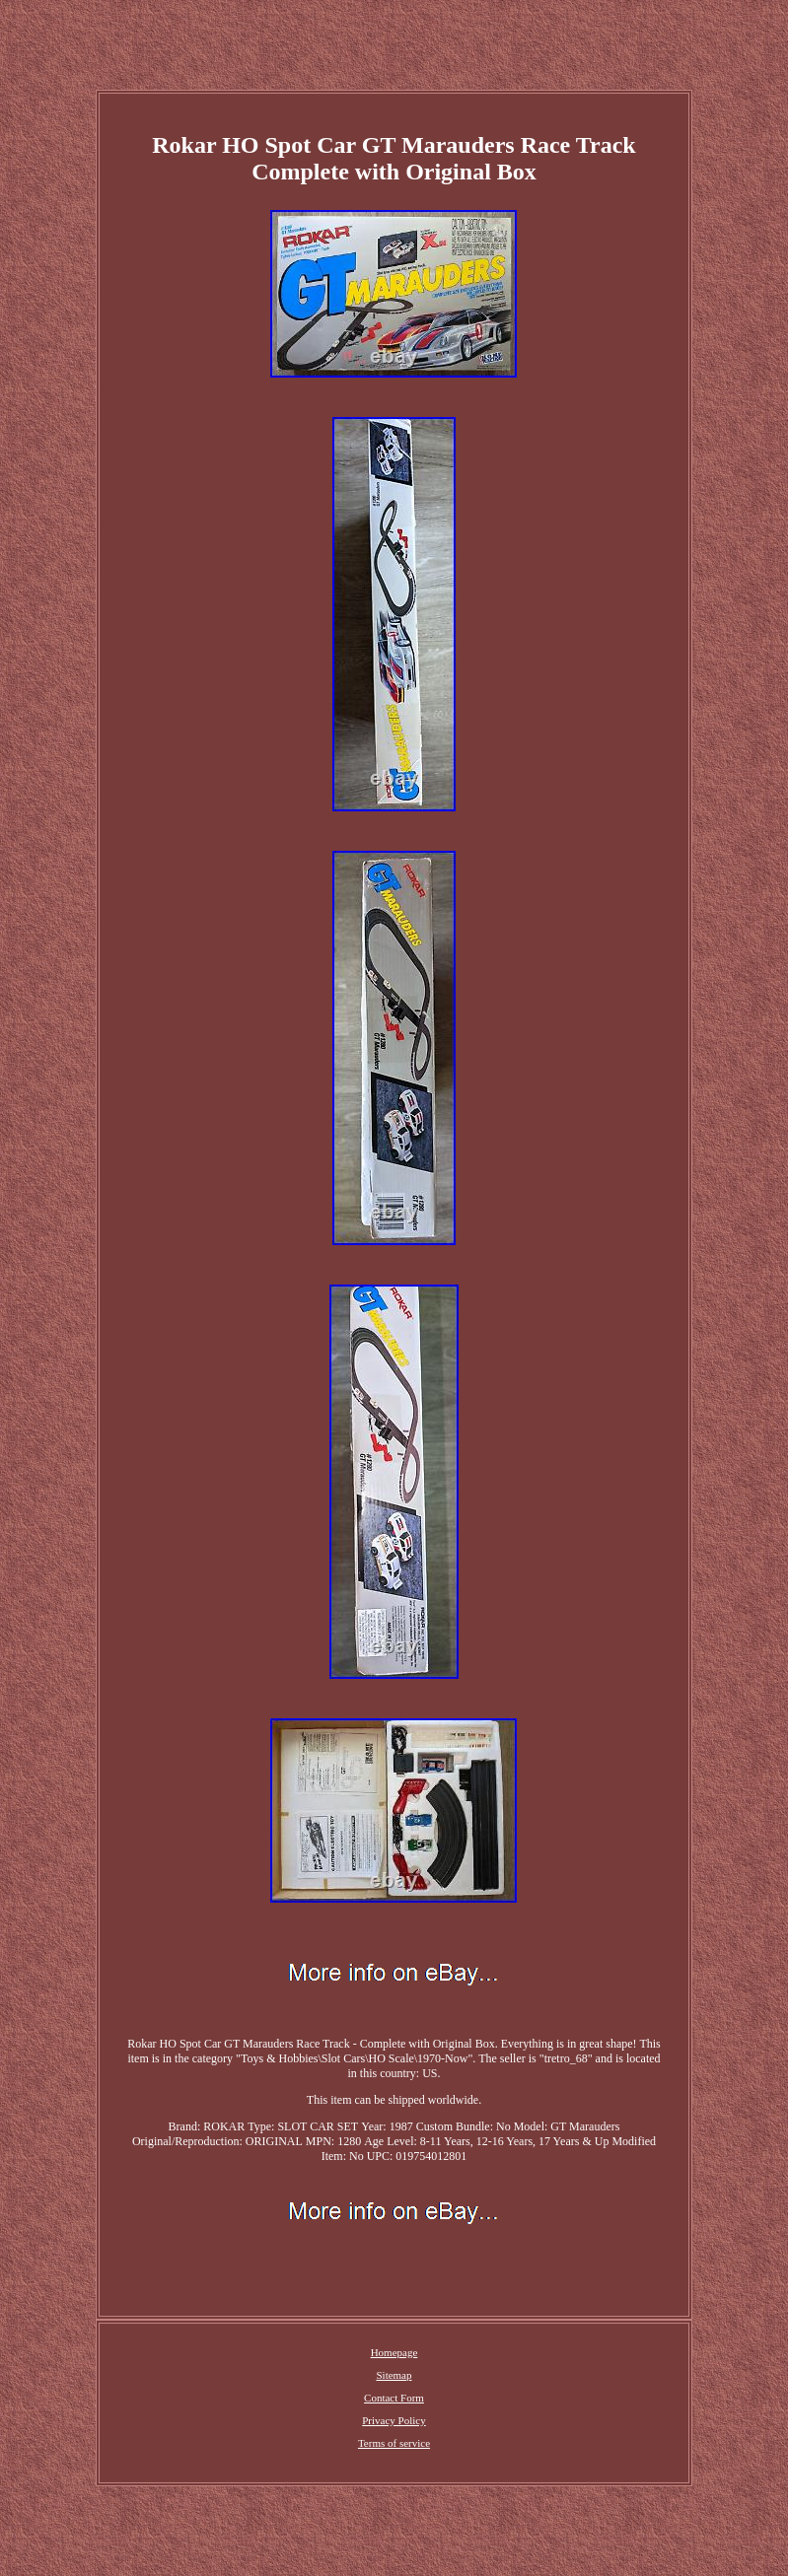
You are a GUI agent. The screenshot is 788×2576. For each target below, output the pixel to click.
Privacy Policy (393, 2420)
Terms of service (394, 2443)
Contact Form (394, 2397)
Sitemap (393, 2375)
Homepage (394, 2352)
